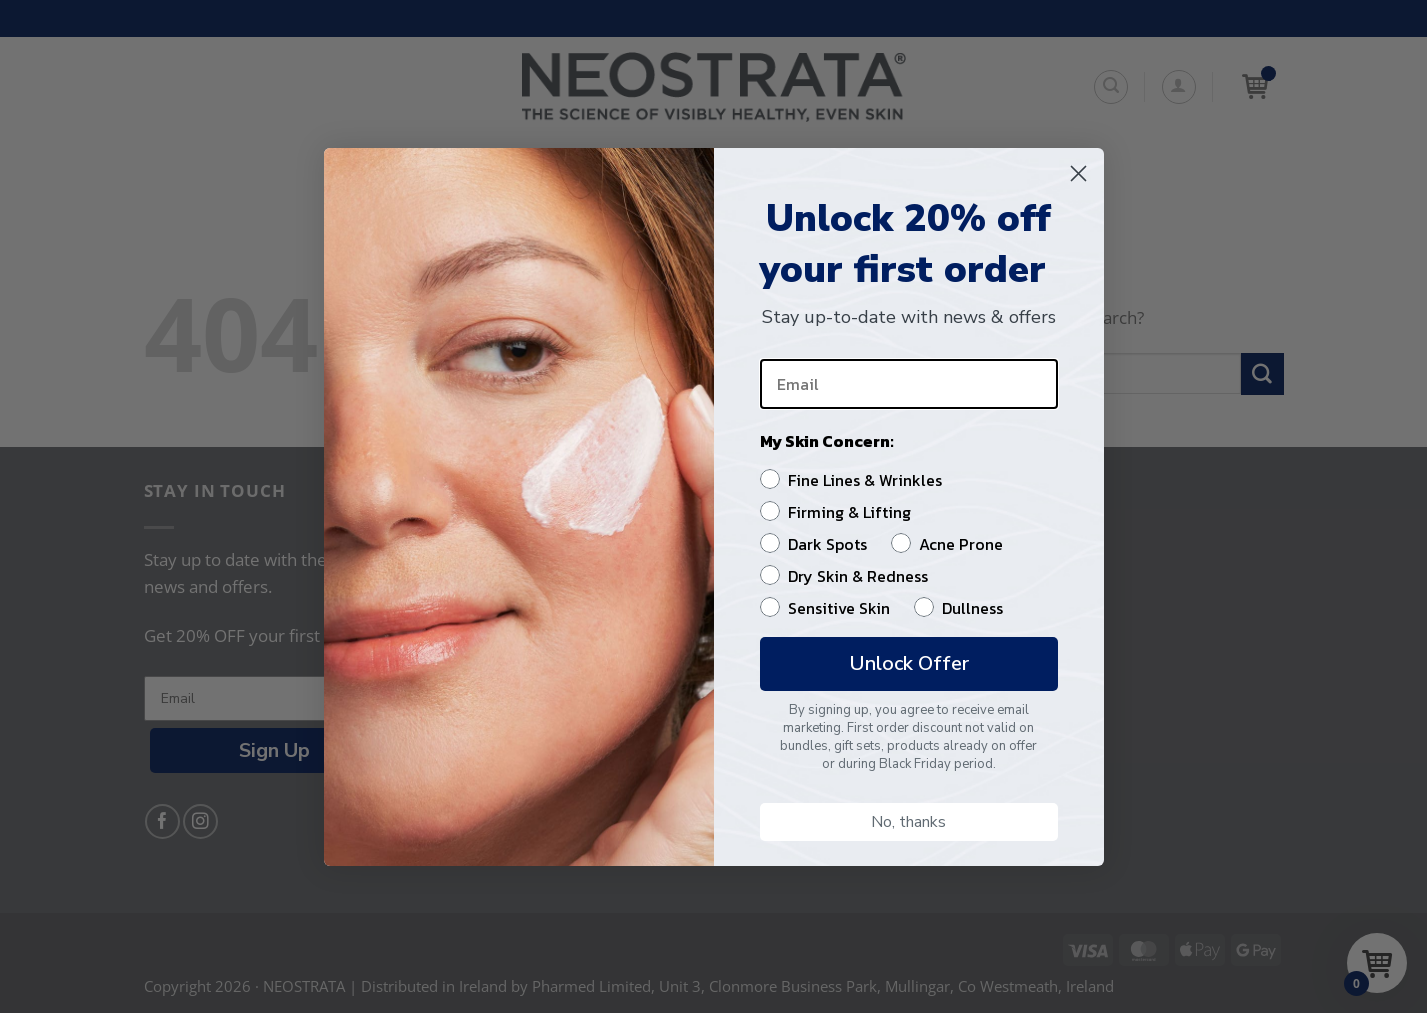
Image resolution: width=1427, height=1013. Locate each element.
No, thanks (908, 822)
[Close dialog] (1078, 173)
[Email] (909, 384)
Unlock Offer (909, 663)
